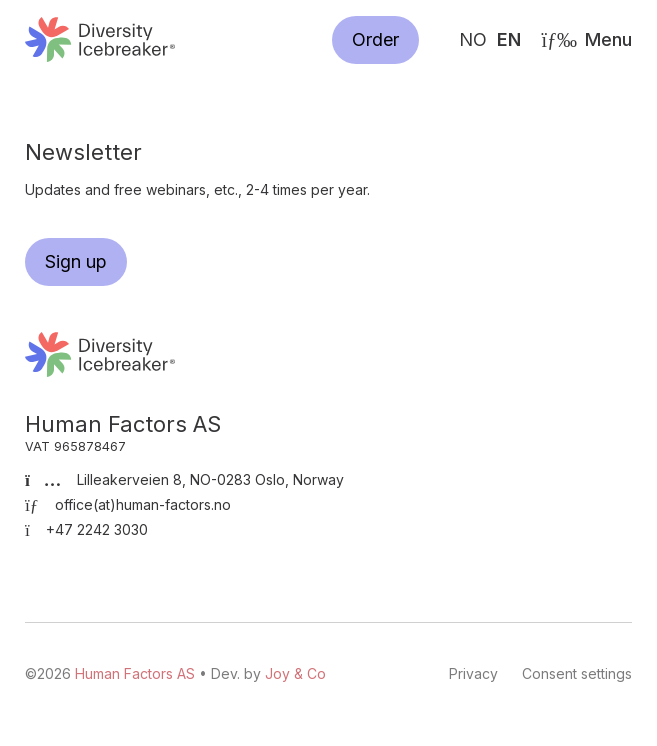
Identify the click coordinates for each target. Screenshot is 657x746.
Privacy (473, 673)
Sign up (76, 261)
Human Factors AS (100, 40)
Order (375, 39)
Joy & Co (295, 673)
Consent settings (577, 673)
